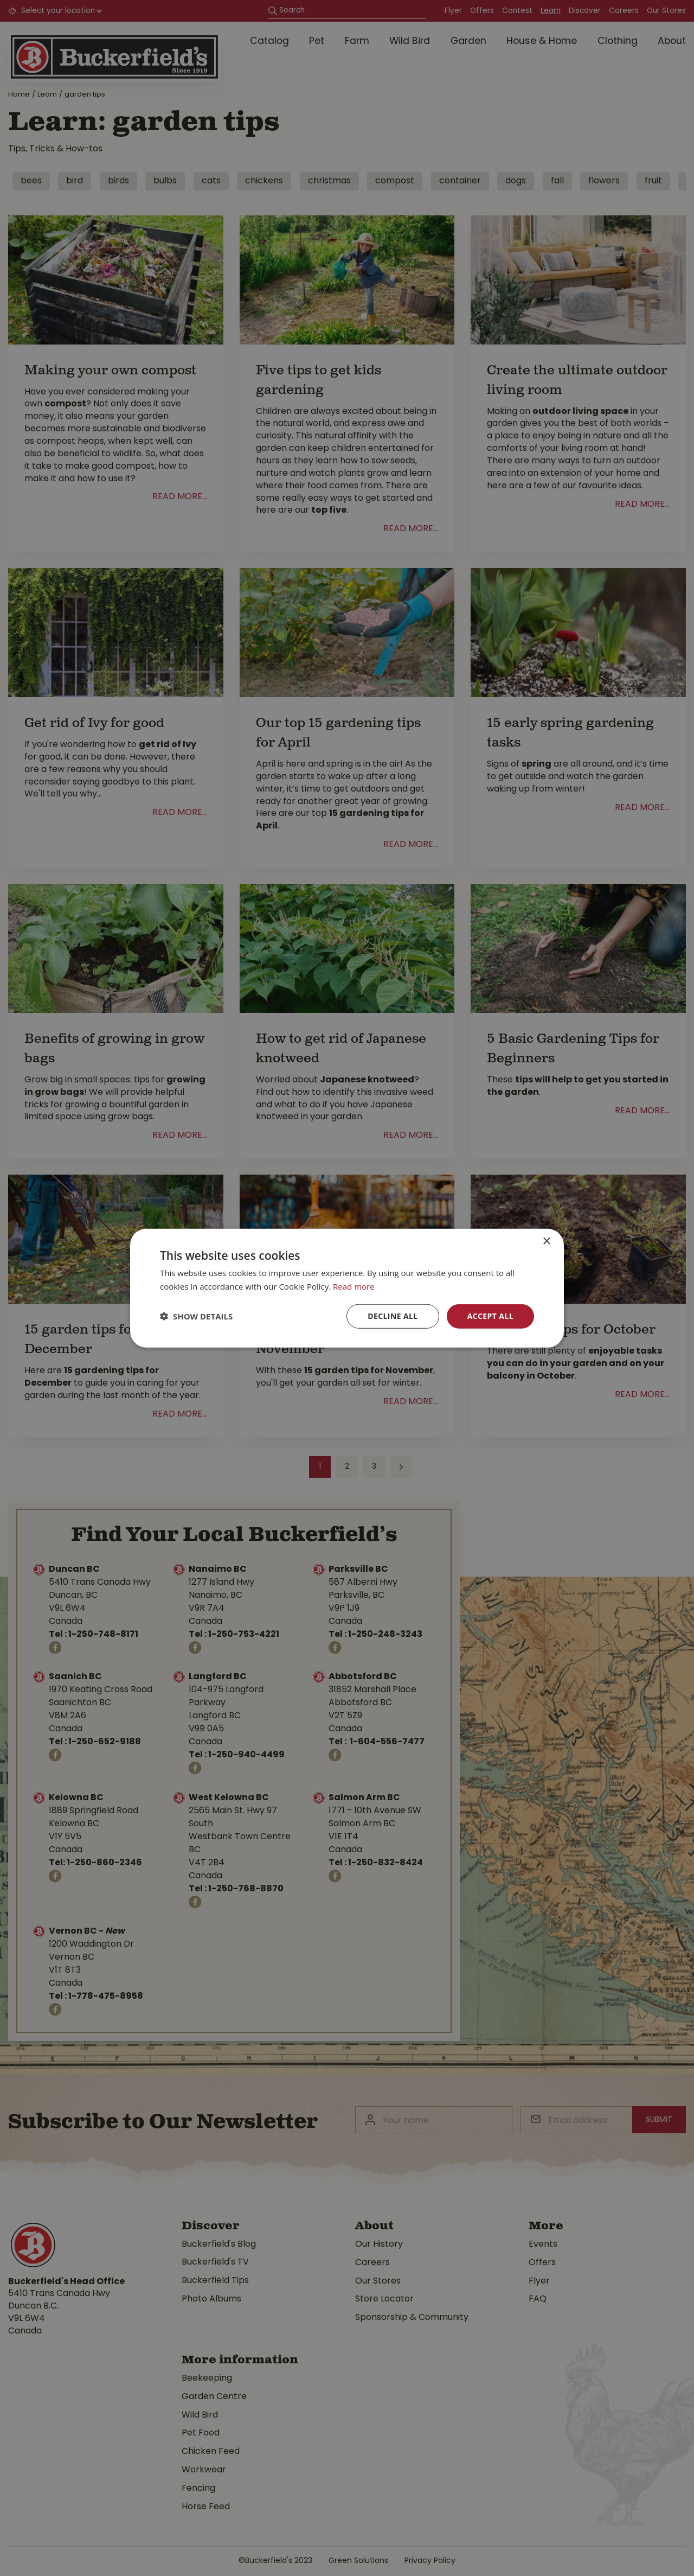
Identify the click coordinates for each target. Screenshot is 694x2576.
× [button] (546, 1242)
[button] (196, 1316)
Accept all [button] (490, 1316)
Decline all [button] (392, 1316)
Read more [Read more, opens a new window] (354, 1286)
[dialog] (347, 1288)
